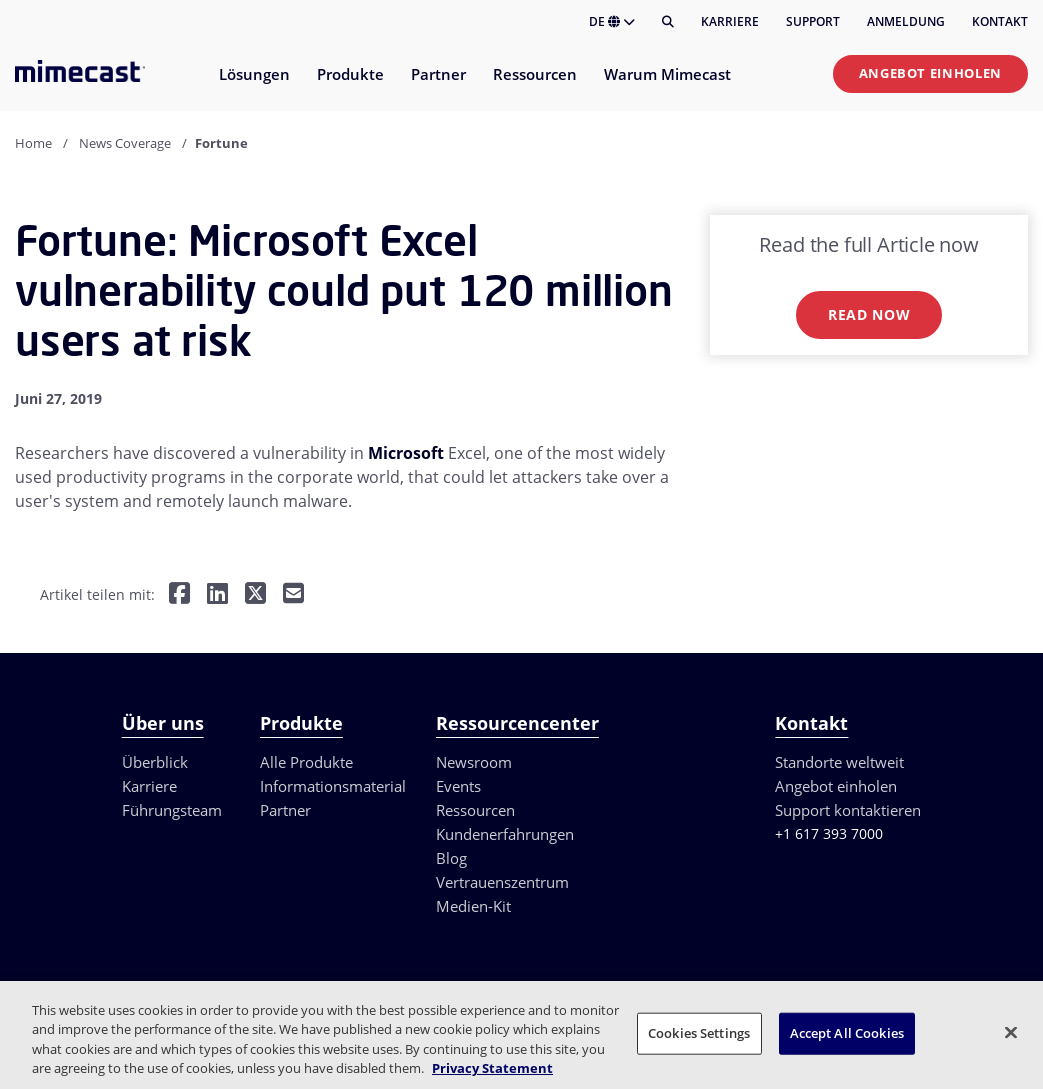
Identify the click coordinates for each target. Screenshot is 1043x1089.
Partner (285, 810)
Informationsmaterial (333, 786)
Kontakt (1000, 21)
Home (33, 143)
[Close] (1011, 1032)
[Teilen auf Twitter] (255, 595)
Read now (869, 314)
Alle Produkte (306, 762)
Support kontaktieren (848, 810)
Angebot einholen (930, 73)
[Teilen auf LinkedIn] (217, 595)
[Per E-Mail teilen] (293, 595)
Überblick (155, 762)
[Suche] (668, 22)
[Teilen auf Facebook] (179, 595)
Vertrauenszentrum (502, 882)
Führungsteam (172, 810)
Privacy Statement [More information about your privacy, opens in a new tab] (492, 1068)
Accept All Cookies (847, 1033)
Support (813, 21)
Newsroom (474, 762)
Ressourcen (475, 810)
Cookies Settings (699, 1033)
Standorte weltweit (839, 762)
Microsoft (406, 453)
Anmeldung (906, 21)
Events (458, 786)
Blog (451, 858)
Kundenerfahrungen (505, 834)
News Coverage (125, 143)
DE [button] (612, 21)
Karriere (730, 21)
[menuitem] (253, 86)
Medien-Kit (473, 906)
